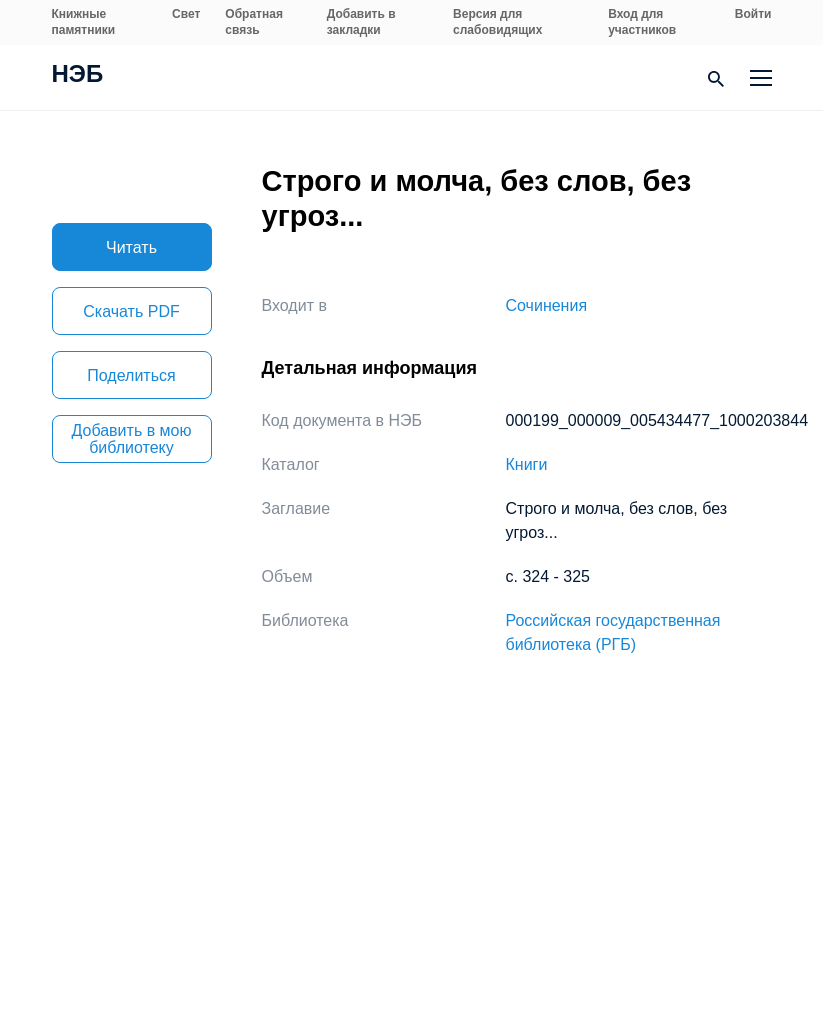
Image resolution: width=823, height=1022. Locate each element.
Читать (131, 247)
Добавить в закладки (361, 22)
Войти (753, 14)
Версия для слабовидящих (497, 22)
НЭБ (78, 76)
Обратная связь (254, 22)
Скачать (131, 311)
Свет (186, 14)
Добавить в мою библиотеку (132, 439)
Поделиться (131, 375)
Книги (527, 464)
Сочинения (547, 305)
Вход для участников (642, 22)
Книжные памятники (84, 22)
